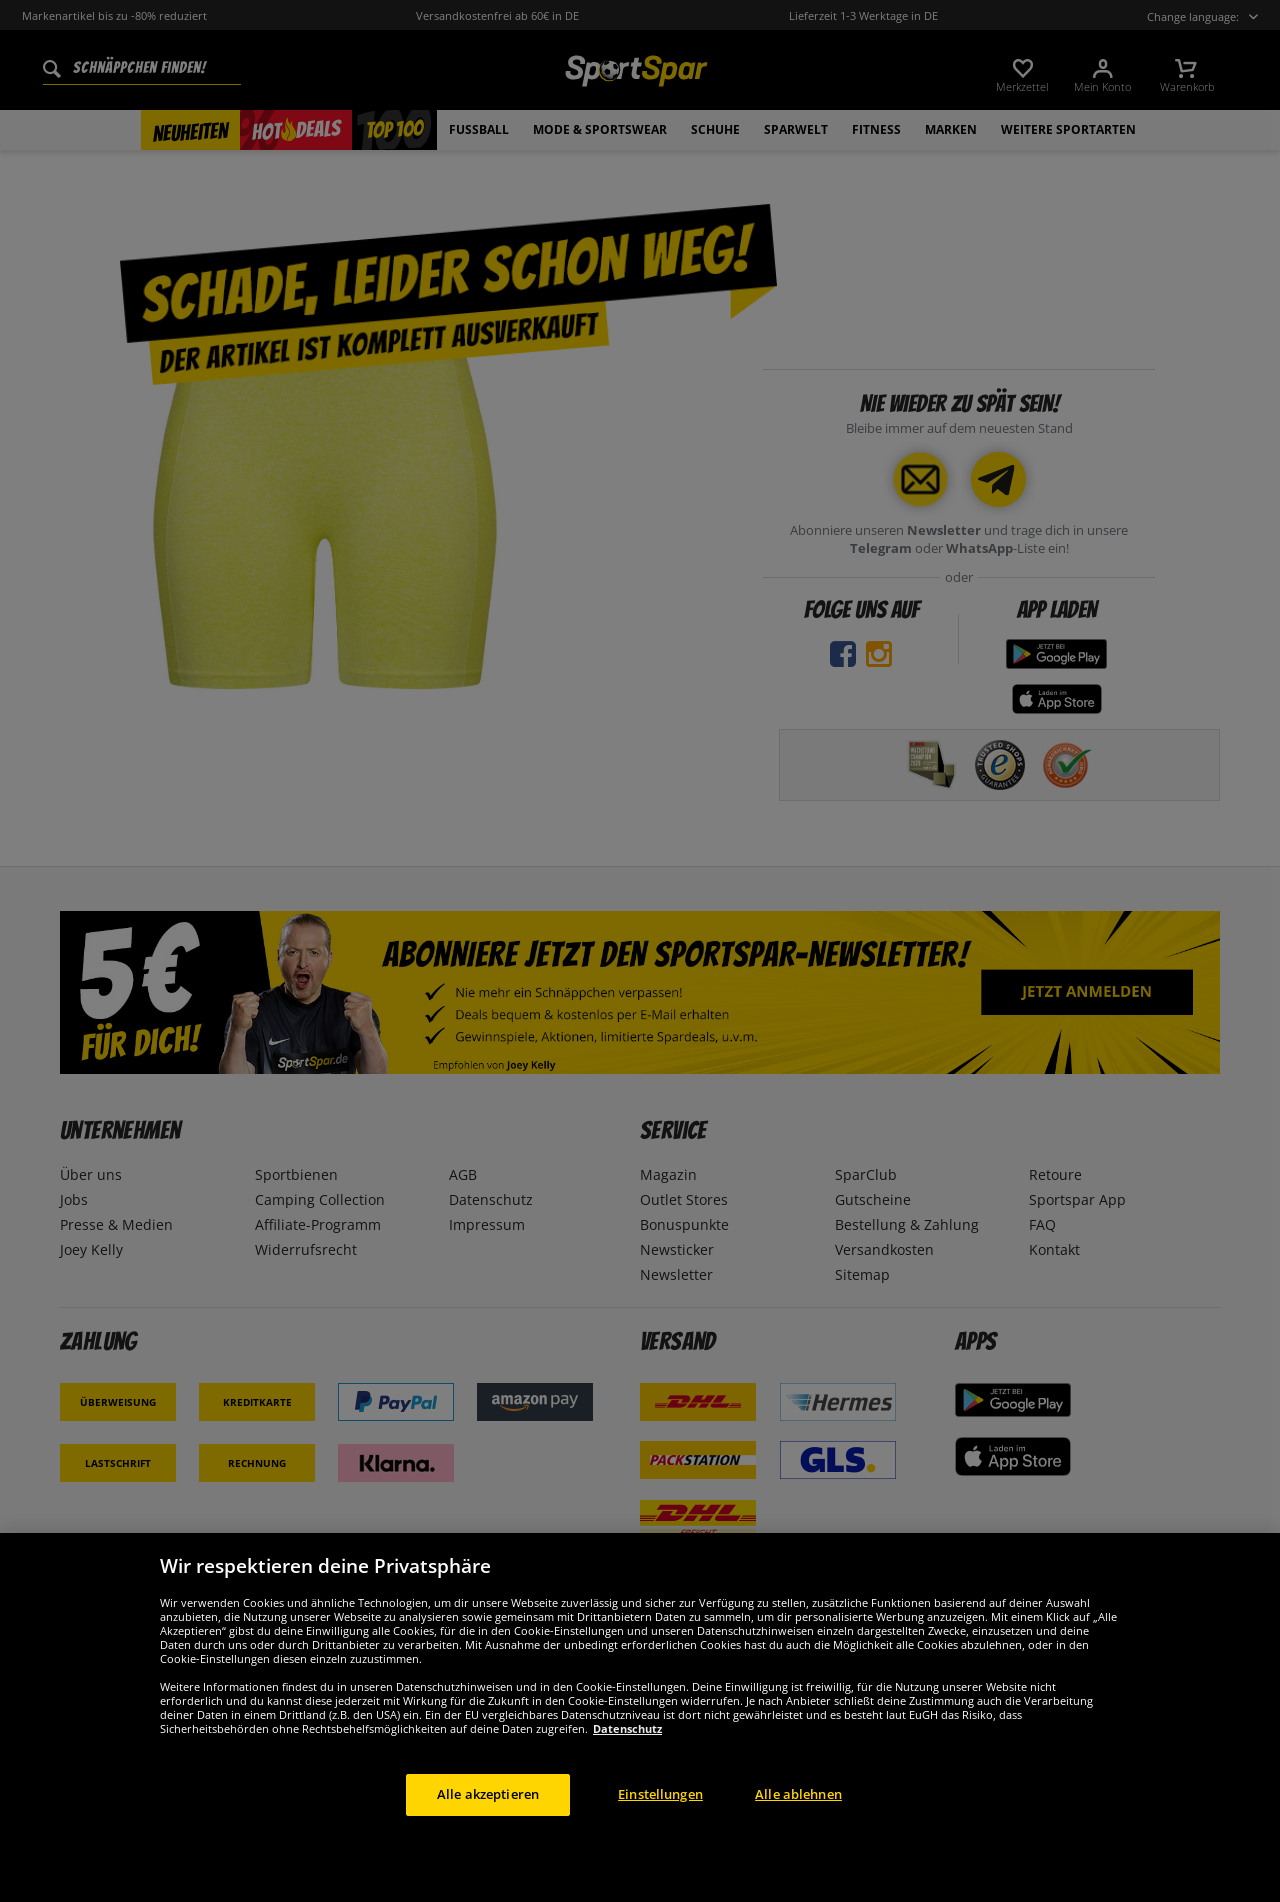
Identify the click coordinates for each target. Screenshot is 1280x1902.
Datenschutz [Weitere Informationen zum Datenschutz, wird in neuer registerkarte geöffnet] (627, 1773)
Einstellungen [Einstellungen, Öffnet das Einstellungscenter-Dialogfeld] (660, 1839)
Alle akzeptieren (488, 1839)
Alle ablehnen (798, 1839)
